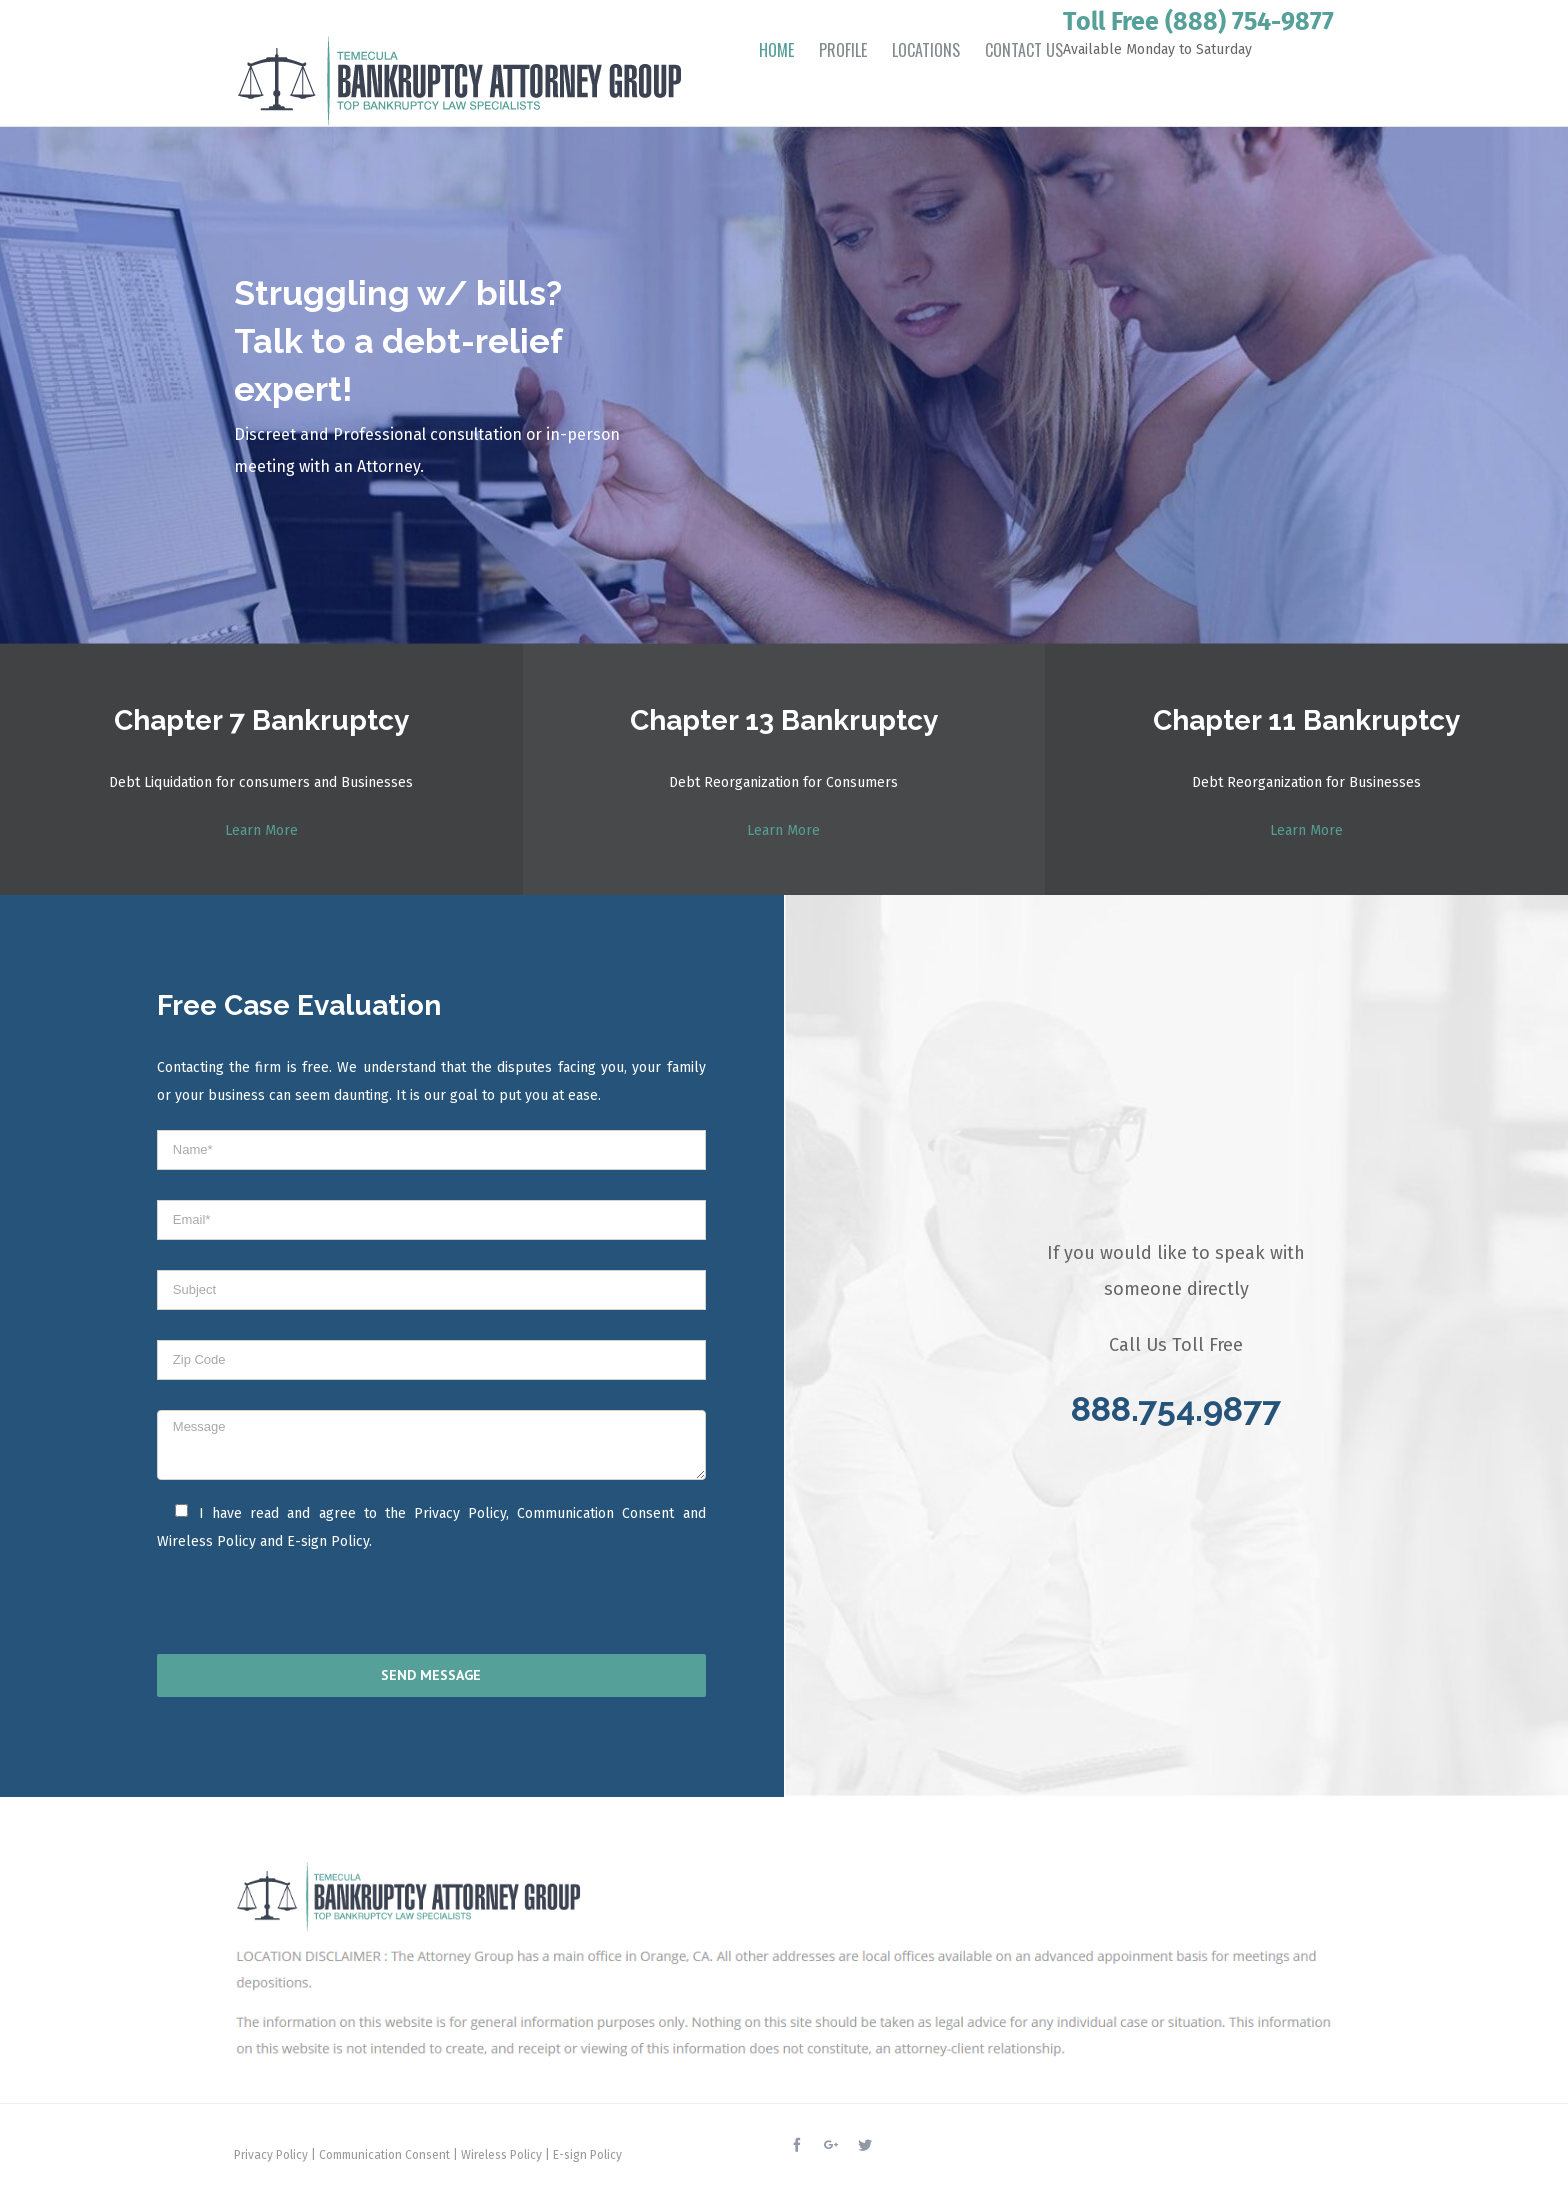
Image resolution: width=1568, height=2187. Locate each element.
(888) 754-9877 (1249, 22)
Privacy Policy (460, 1513)
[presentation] (286, 1609)
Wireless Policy (206, 1541)
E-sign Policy (328, 1541)
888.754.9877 (1176, 1409)
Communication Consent (595, 1513)
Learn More (261, 830)
